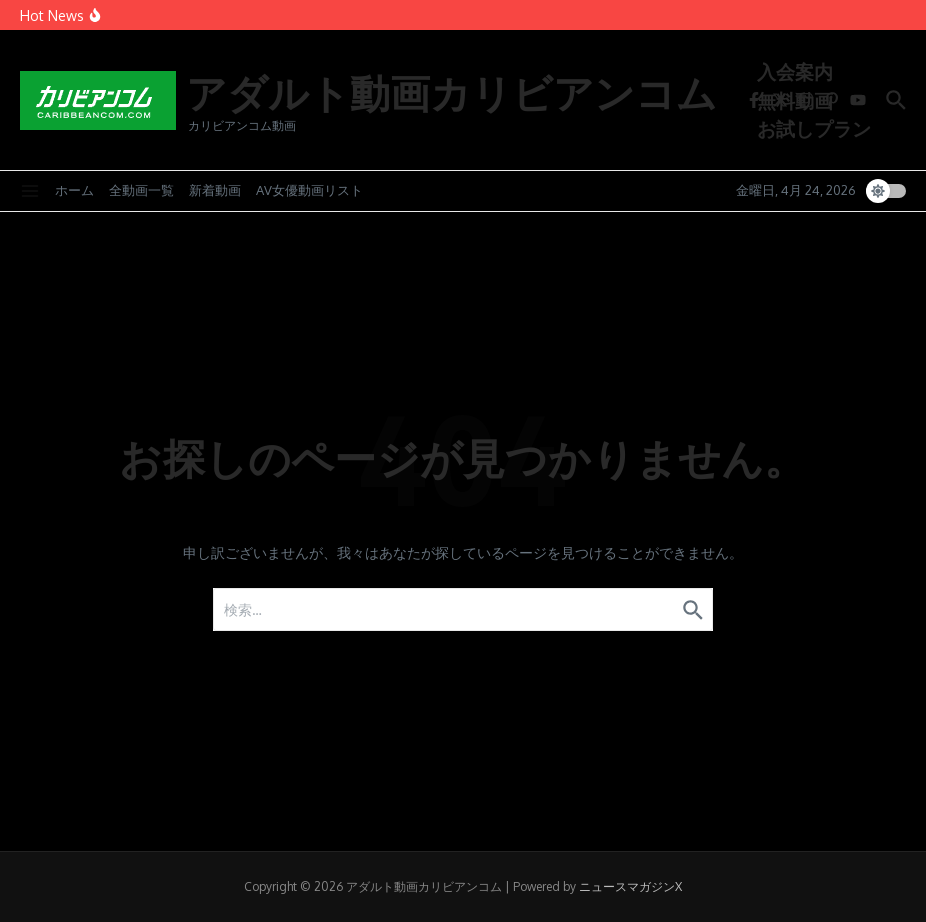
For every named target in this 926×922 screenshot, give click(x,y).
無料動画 (795, 100)
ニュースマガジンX (630, 886)
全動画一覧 (141, 190)
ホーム (74, 190)
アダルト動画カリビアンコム (451, 92)
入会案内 (795, 71)
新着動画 (215, 190)
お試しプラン (814, 128)
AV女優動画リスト (309, 190)
